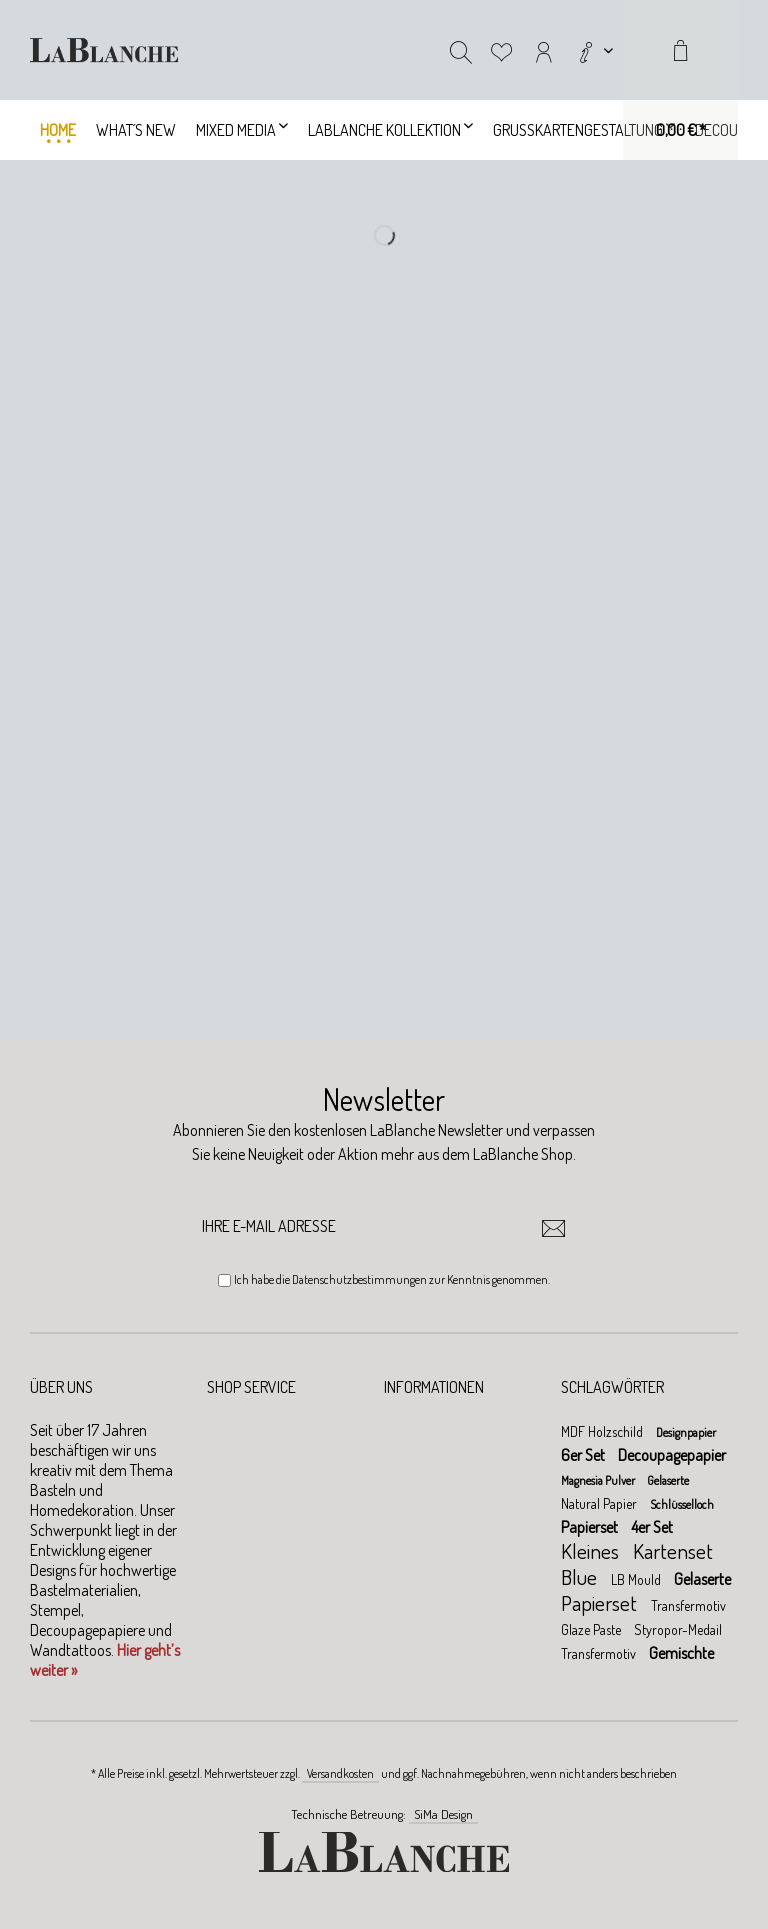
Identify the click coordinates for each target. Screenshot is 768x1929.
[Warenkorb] (680, 80)
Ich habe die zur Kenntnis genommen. (392, 1279)
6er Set (584, 1455)
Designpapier (686, 1432)
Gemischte (681, 1653)
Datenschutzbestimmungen (359, 1279)
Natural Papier (600, 1503)
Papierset (591, 1527)
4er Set (652, 1527)
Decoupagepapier (672, 1455)
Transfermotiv (688, 1605)
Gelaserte (668, 1480)
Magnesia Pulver (599, 1480)
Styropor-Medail (678, 1629)
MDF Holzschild (603, 1431)
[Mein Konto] (544, 50)
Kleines (592, 1550)
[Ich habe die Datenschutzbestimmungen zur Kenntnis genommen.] (224, 1280)
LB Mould (637, 1579)
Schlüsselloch (682, 1504)
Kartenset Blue (637, 1563)
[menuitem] (594, 50)
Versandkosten (340, 1773)
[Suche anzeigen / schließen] (461, 50)
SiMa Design (443, 1814)
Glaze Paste (592, 1629)
